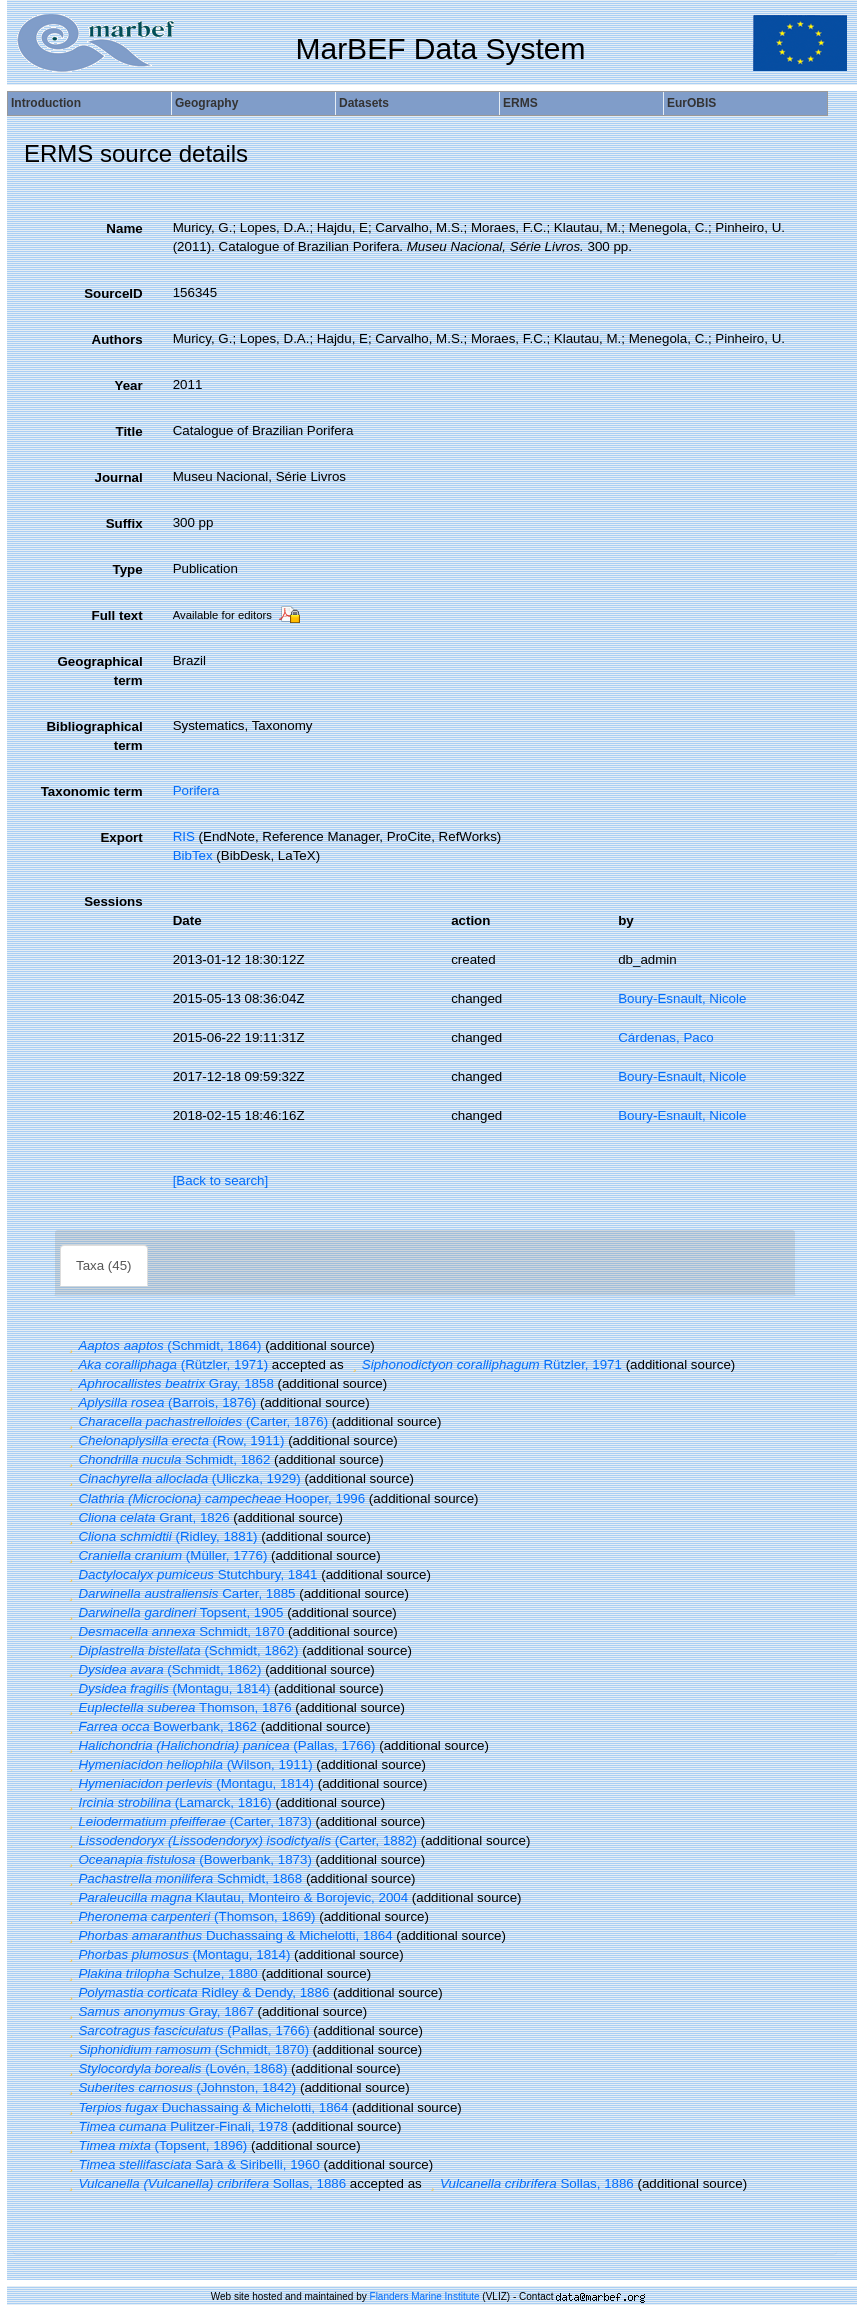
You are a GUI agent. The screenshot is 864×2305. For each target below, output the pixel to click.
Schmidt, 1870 (174, 1631)
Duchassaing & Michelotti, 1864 (228, 1935)
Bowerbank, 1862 (160, 1726)
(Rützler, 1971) (166, 1364)
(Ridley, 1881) (160, 1536)
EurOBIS (691, 103)
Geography (206, 103)
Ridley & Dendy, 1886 (196, 1992)
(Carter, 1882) (240, 1840)
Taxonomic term (92, 791)
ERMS (520, 103)
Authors (117, 339)
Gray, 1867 (159, 2011)
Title (128, 431)
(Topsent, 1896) (155, 2145)
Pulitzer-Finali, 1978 (176, 2126)
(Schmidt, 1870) (186, 2049)
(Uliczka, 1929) (182, 1478)
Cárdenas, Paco (666, 1037)
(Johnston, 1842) (180, 2087)
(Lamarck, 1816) (168, 1802)
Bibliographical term (94, 736)
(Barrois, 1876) (160, 1402)
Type (128, 569)
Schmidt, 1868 (183, 1878)
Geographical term (99, 671)
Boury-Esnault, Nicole (682, 998)
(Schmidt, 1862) (181, 1650)
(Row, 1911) (174, 1440)
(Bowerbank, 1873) (188, 1859)
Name (124, 228)
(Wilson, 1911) (188, 1764)
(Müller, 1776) (165, 1555)
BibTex (193, 855)
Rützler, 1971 (484, 1364)
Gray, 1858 (169, 1383)
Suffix (124, 523)
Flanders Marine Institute (425, 2296)
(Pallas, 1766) (220, 1745)
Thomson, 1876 (178, 1707)
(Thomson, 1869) (190, 1916)
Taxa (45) (104, 1265)
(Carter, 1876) (196, 1421)
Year (128, 385)
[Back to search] (221, 1180)
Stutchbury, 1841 (191, 1574)
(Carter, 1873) (188, 1821)
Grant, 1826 (147, 1517)
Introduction (46, 103)
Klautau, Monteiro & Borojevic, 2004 (236, 1897)
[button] (71, 1345)
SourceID (113, 293)
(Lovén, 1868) (175, 2068)
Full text (117, 615)
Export (121, 837)
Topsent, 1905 (173, 1612)
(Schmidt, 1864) (162, 1345)
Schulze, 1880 (161, 1973)
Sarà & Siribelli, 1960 (192, 2164)
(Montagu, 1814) (167, 1688)
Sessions (113, 901)
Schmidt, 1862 (167, 1459)
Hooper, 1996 (214, 1498)
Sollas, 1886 (205, 2183)
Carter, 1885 (180, 1593)
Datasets (364, 103)
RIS (184, 836)
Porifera (196, 790)
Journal (119, 477)
